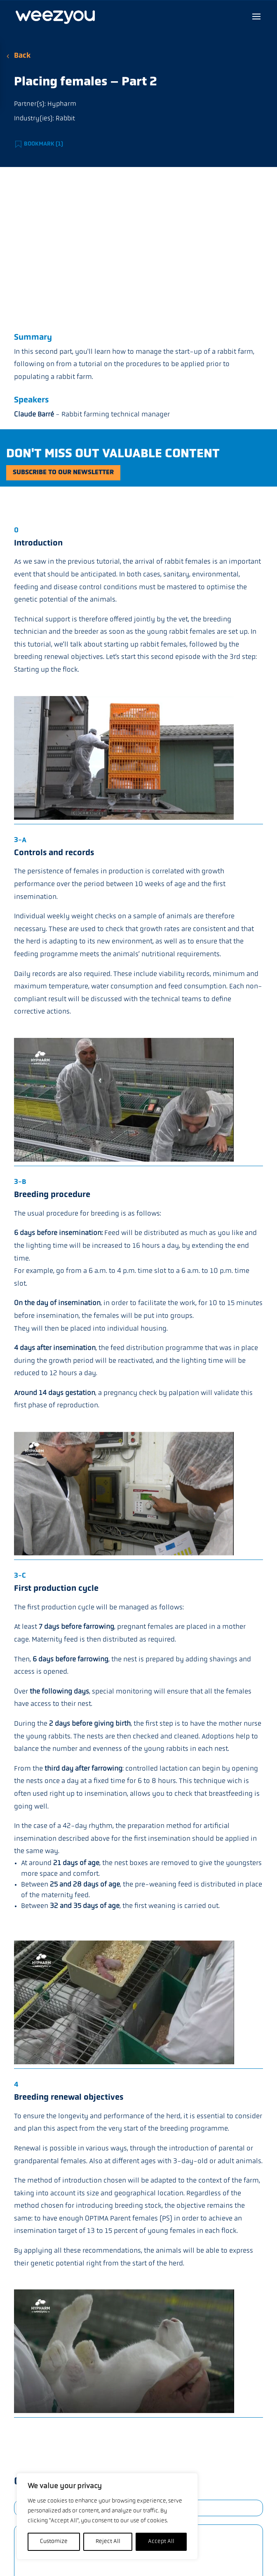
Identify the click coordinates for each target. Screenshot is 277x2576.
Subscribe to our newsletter (63, 472)
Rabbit (65, 118)
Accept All (161, 2541)
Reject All (108, 2541)
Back (22, 56)
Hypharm (61, 104)
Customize (54, 2541)
